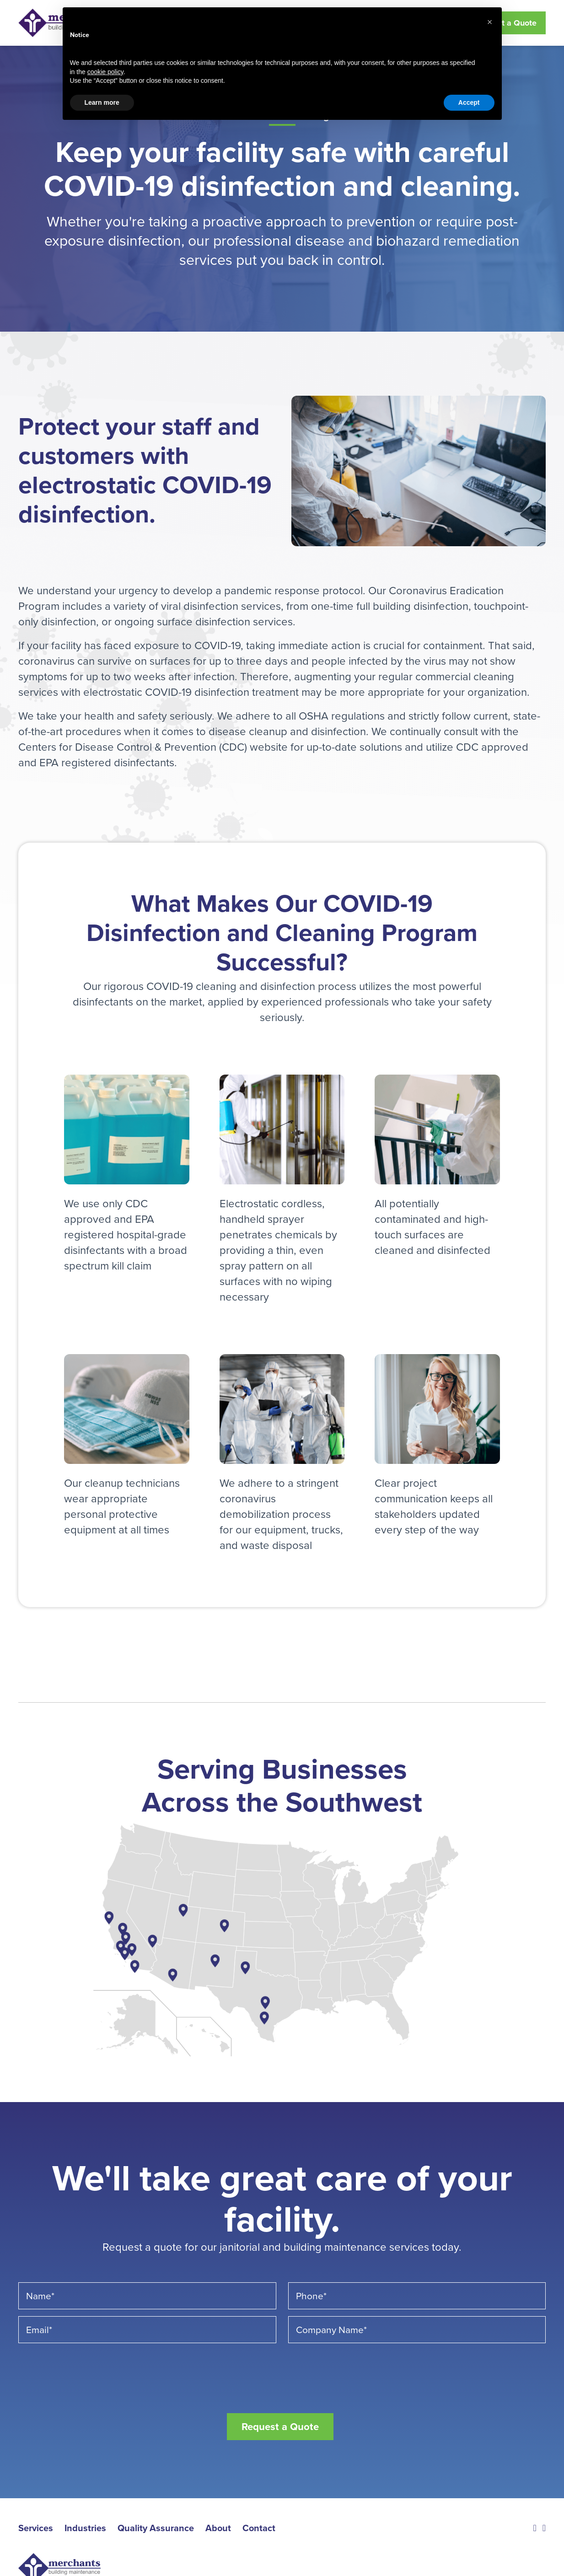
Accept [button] (469, 102)
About (218, 2527)
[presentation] (87, 2368)
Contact (258, 2527)
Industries (85, 2527)
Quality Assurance (156, 2527)
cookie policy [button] (105, 71)
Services (35, 2527)
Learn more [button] (102, 102)
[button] (490, 22)
